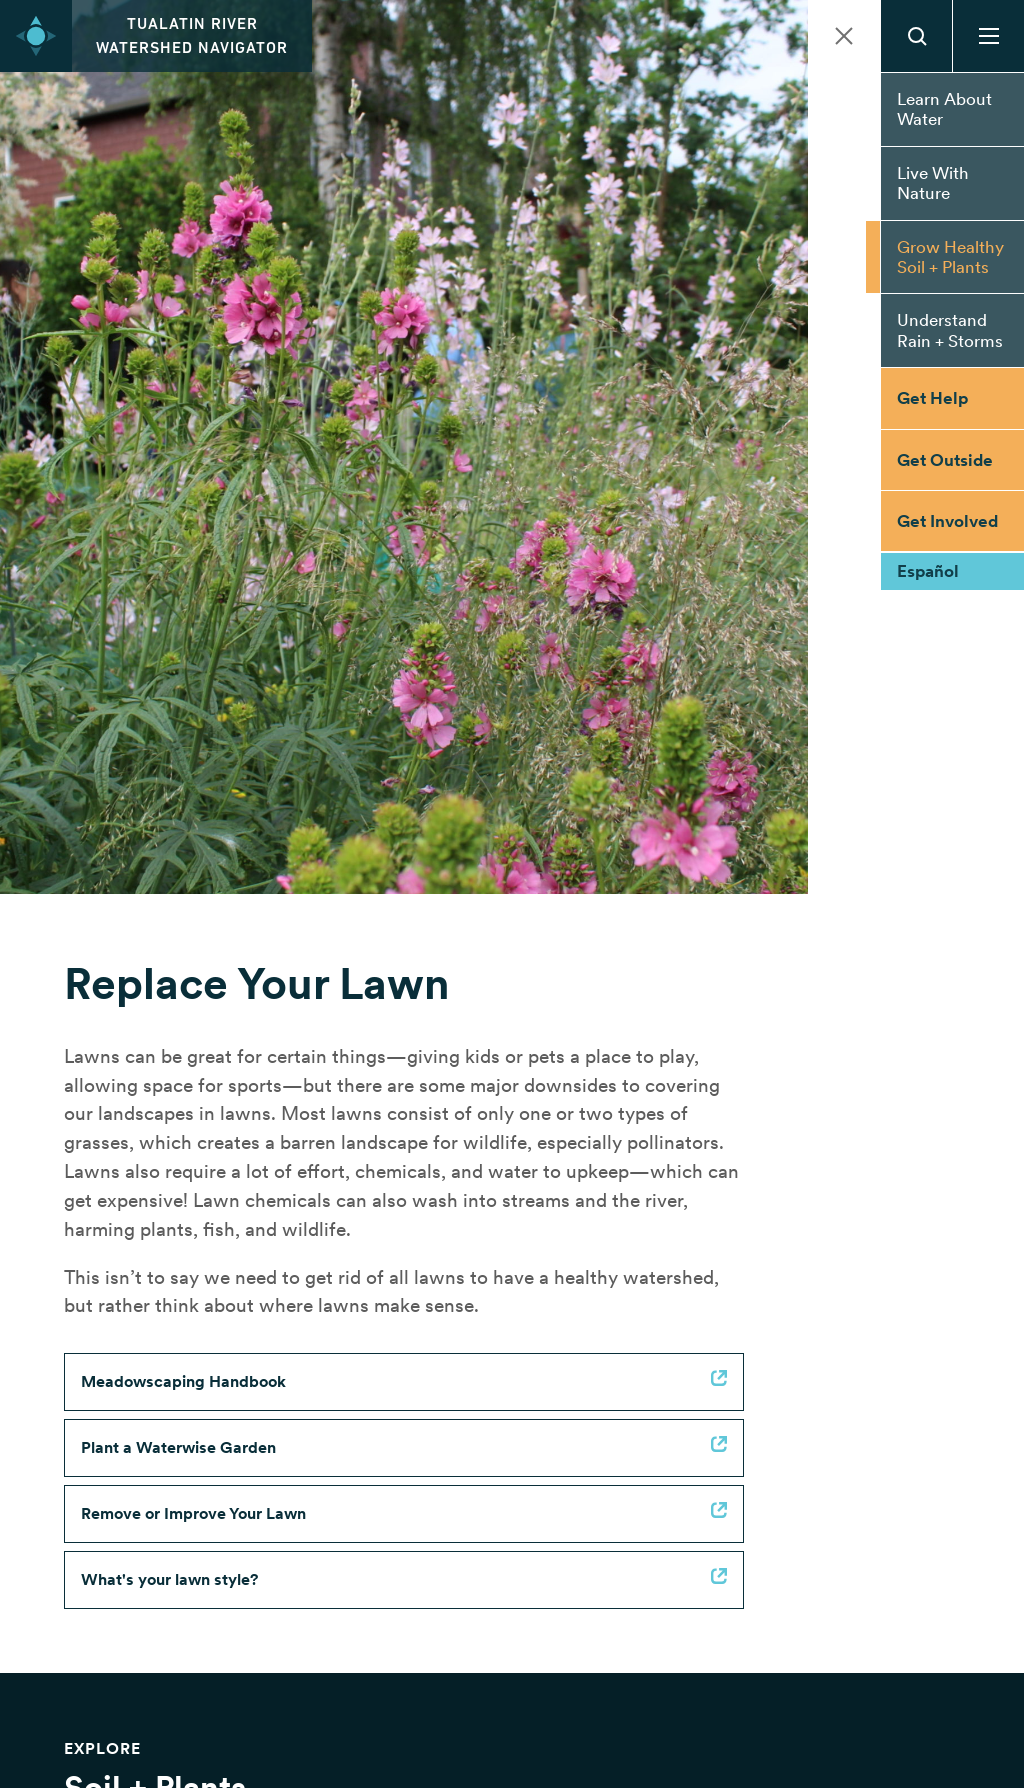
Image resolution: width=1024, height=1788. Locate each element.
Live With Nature (933, 183)
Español (928, 571)
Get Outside (945, 460)
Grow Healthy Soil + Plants (950, 257)
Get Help (932, 398)
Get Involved (947, 521)
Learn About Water (944, 109)
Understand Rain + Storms (950, 330)
